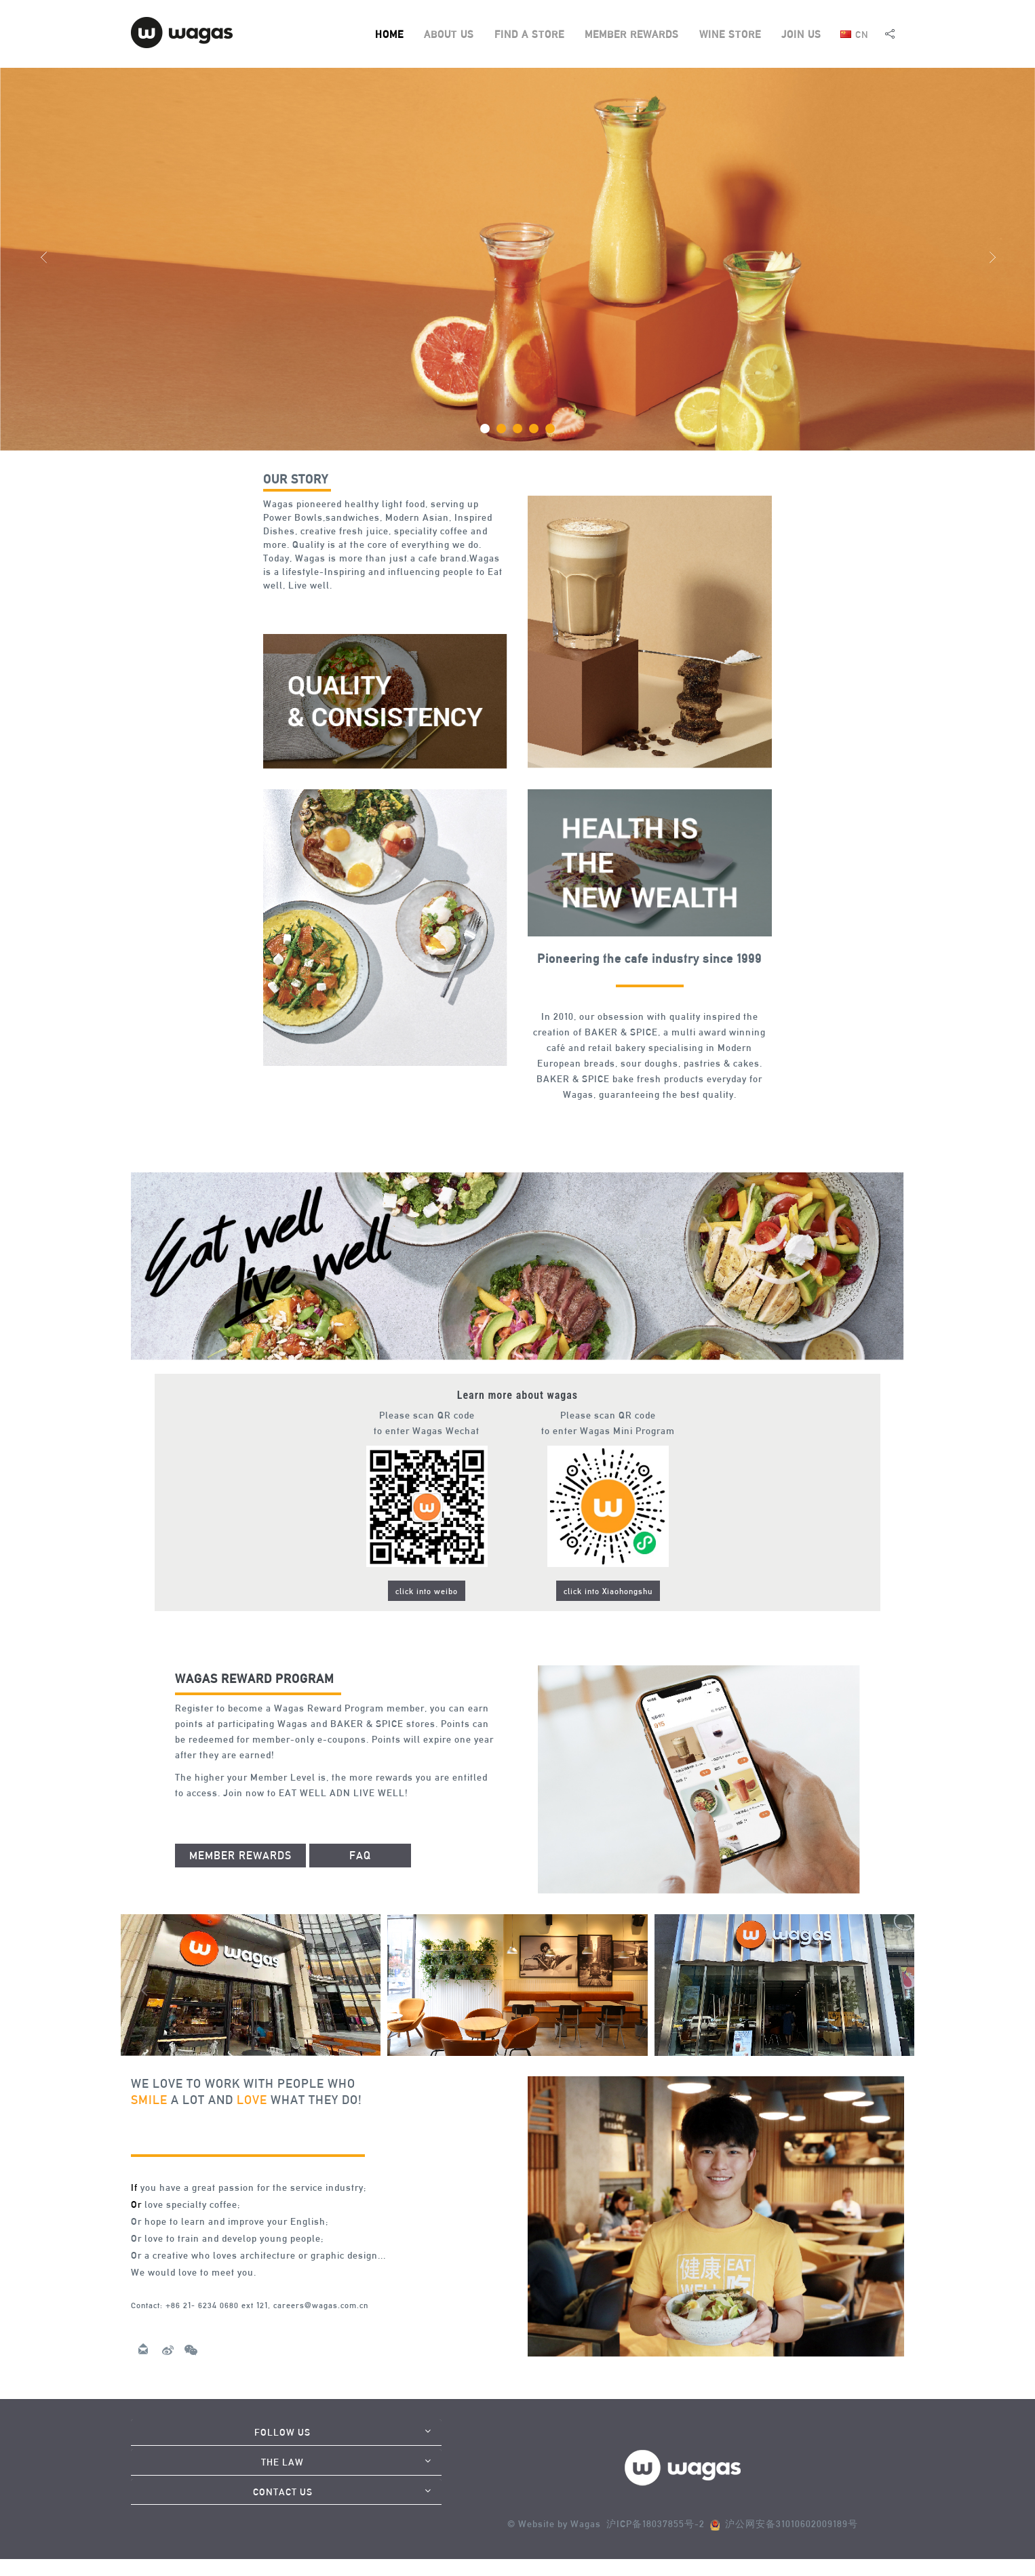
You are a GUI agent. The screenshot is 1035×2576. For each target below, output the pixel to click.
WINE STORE (730, 34)
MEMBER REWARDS (632, 34)
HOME (389, 34)
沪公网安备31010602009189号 (789, 2524)
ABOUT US (449, 34)
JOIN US (801, 34)
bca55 (248, 2327)
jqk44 (618, 1117)
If (134, 2187)
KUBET (186, 2327)
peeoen (218, 2327)
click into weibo (426, 1591)
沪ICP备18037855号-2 (655, 2524)
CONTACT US (283, 2492)
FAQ (360, 1855)
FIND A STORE (529, 34)
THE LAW (282, 2462)
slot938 (317, 606)
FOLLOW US (282, 2432)
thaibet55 (220, 1815)
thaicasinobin (662, 1117)
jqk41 (187, 1815)
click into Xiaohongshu (608, 1591)
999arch (281, 606)
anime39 (150, 2327)
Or (136, 2204)
